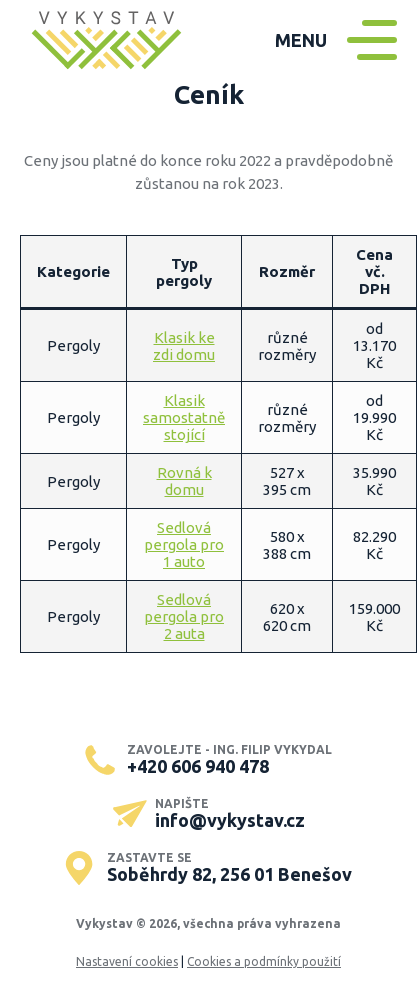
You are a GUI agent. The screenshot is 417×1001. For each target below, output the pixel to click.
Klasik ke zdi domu (184, 346)
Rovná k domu (184, 481)
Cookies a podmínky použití (264, 961)
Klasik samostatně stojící (184, 417)
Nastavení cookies (127, 961)
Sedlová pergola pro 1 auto (184, 544)
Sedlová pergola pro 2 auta (184, 616)
